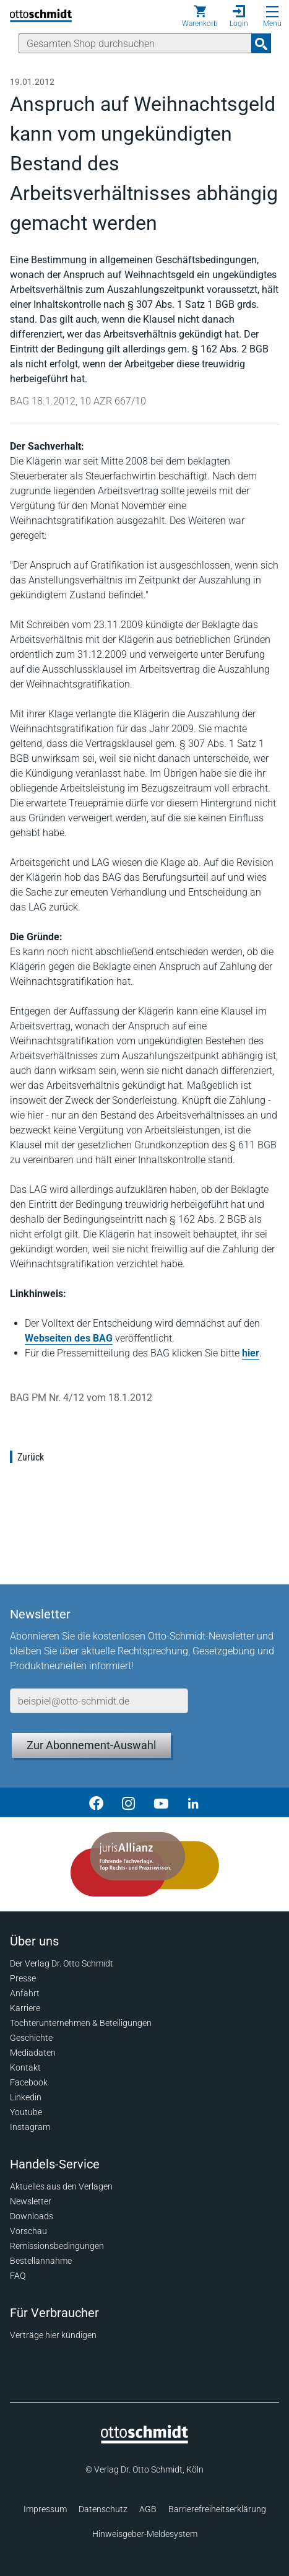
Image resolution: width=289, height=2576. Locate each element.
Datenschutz (103, 2509)
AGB (148, 2509)
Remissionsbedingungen (57, 2246)
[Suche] (135, 43)
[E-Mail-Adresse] (99, 1700)
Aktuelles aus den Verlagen (61, 2186)
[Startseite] (144, 2440)
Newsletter (30, 2201)
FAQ (17, 2276)
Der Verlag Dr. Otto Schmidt (61, 1963)
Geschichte (31, 2038)
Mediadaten (33, 2053)
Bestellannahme (41, 2261)
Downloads (31, 2216)
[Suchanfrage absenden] (261, 43)
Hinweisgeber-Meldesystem (144, 2534)
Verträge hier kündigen (53, 2335)
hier (250, 1353)
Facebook (29, 2082)
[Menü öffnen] (272, 11)
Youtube (26, 2112)
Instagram (30, 2127)
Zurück (30, 1457)
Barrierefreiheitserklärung (217, 2509)
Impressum (45, 2509)
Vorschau (28, 2231)
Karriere (25, 2008)
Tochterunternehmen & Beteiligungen (81, 2023)
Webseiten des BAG (69, 1338)
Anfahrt (25, 1993)
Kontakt (25, 2067)
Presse (23, 1978)
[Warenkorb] (200, 16)
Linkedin (25, 2097)
